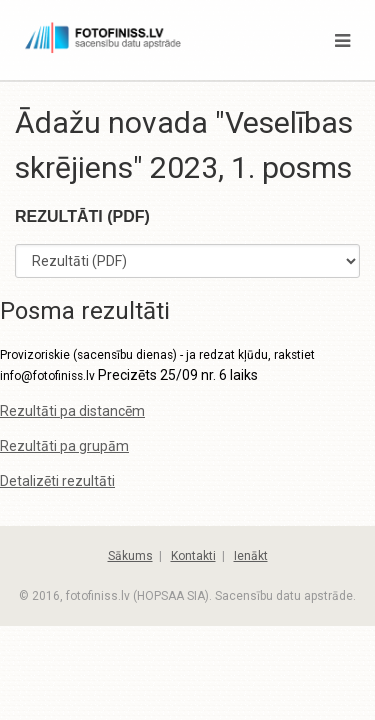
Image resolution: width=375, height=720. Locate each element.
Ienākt (251, 556)
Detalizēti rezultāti (57, 481)
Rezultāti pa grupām (64, 446)
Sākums (130, 556)
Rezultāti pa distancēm (72, 411)
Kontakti (193, 556)
